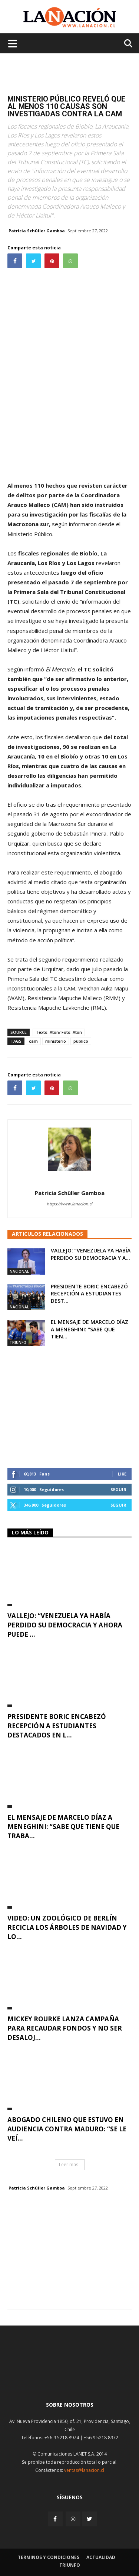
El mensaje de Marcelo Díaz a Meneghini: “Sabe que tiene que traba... (63, 1826)
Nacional (19, 1271)
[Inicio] (69, 2377)
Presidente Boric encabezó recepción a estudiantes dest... (89, 1293)
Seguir (118, 1489)
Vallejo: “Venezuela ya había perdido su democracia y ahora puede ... (64, 1625)
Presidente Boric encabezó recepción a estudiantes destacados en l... (56, 1725)
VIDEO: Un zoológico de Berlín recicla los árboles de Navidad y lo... (67, 1927)
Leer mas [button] (68, 2164)
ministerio (55, 1041)
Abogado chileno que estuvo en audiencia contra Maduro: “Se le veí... (66, 2128)
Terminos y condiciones (48, 2557)
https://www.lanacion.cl (69, 1203)
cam (33, 1041)
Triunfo (18, 1342)
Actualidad (100, 2557)
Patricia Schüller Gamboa (37, 230)
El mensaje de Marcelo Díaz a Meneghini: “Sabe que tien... (89, 1329)
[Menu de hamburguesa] (12, 43)
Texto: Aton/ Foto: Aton (59, 1032)
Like (122, 1474)
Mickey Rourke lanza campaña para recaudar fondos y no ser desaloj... (64, 2028)
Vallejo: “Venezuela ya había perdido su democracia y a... (90, 1254)
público (80, 1041)
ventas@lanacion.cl (84, 2470)
